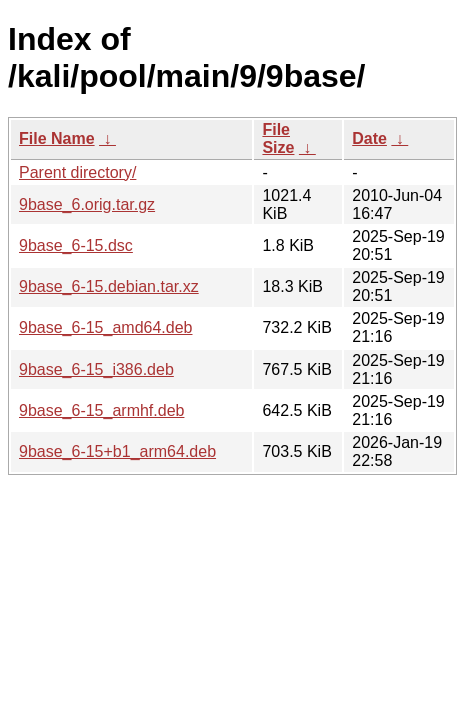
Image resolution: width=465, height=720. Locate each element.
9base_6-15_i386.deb (96, 369)
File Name (57, 138)
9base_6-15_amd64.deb (105, 327)
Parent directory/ (77, 172)
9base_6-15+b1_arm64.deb (117, 451)
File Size (278, 138)
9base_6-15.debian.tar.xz (109, 286)
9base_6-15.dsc (76, 245)
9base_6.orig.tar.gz (87, 204)
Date (369, 138)
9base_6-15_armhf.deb (101, 410)
